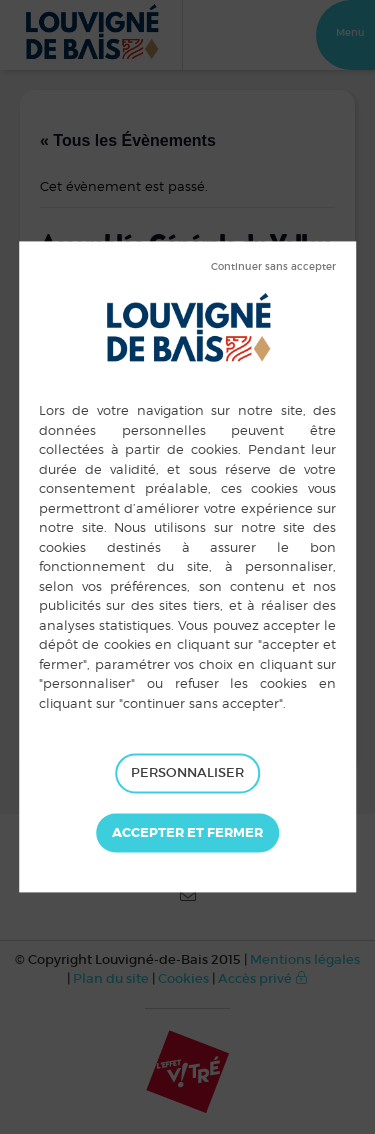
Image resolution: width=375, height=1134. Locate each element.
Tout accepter (187, 833)
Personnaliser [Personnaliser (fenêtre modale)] (187, 772)
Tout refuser (273, 267)
